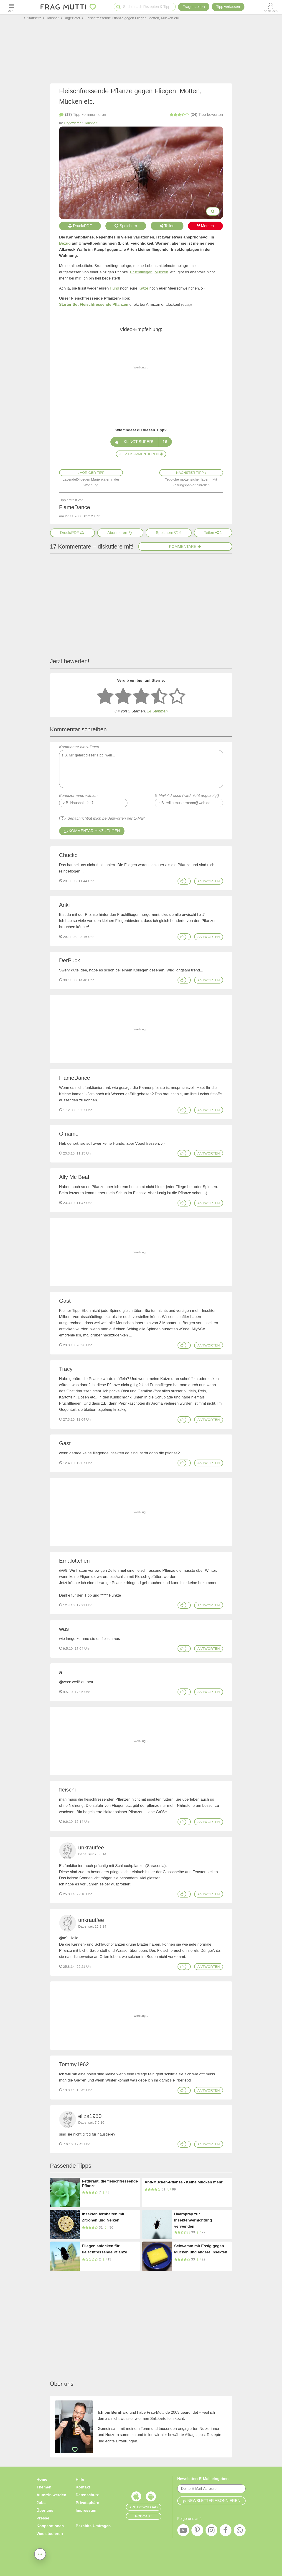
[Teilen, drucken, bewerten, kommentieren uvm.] (40, 2554)
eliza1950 (90, 2116)
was (64, 1629)
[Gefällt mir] (182, 881)
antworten (208, 881)
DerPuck (69, 960)
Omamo (69, 1134)
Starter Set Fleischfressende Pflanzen (93, 304)
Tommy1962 (74, 2064)
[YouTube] (183, 2531)
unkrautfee (91, 1847)
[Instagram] (211, 2531)
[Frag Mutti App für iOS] (136, 2497)
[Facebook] (225, 2531)
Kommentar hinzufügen (141, 766)
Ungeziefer (72, 123)
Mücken (161, 272)
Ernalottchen (74, 1561)
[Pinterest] (197, 2531)
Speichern (125, 226)
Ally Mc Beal (74, 1177)
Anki (64, 905)
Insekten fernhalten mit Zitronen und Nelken (103, 2217)
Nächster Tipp (191, 472)
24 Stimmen (157, 711)
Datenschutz (87, 2495)
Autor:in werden (51, 2495)
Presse (43, 2518)
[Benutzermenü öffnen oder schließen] (270, 7)
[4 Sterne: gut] (159, 696)
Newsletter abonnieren (211, 2500)
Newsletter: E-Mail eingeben (203, 2479)
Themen (44, 2487)
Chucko (68, 855)
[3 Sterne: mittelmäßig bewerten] (141, 696)
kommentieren (82, 114)
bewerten (196, 114)
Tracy (66, 1369)
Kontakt (83, 2487)
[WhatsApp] (240, 2531)
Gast (65, 1301)
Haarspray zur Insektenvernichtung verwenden (193, 2220)
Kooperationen (50, 2526)
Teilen (167, 226)
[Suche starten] (118, 7)
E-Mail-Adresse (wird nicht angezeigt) (187, 795)
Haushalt (90, 123)
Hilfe (80, 2479)
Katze (143, 288)
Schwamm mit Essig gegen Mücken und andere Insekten (200, 2249)
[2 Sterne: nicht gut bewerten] (123, 696)
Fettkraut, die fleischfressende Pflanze (110, 2183)
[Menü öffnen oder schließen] (11, 7)
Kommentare (185, 546)
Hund (114, 288)
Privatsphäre (87, 2503)
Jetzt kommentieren (141, 454)
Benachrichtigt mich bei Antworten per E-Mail (106, 818)
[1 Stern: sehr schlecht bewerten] (105, 696)
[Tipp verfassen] (228, 7)
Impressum (86, 2510)
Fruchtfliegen (141, 272)
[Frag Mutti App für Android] (151, 2497)
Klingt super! (141, 442)
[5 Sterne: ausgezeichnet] (177, 696)
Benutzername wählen (78, 795)
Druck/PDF (80, 226)
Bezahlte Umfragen (93, 2526)
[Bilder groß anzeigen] (213, 211)
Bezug (65, 243)
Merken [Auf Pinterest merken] (205, 226)
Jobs (41, 2503)
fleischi (67, 1789)
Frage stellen (194, 7)
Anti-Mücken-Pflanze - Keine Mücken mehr (184, 2182)
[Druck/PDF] (72, 532)
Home (42, 2479)
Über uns (45, 2510)
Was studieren (50, 2534)
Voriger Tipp (91, 472)
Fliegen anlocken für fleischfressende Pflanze (104, 2249)
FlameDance (74, 1078)
